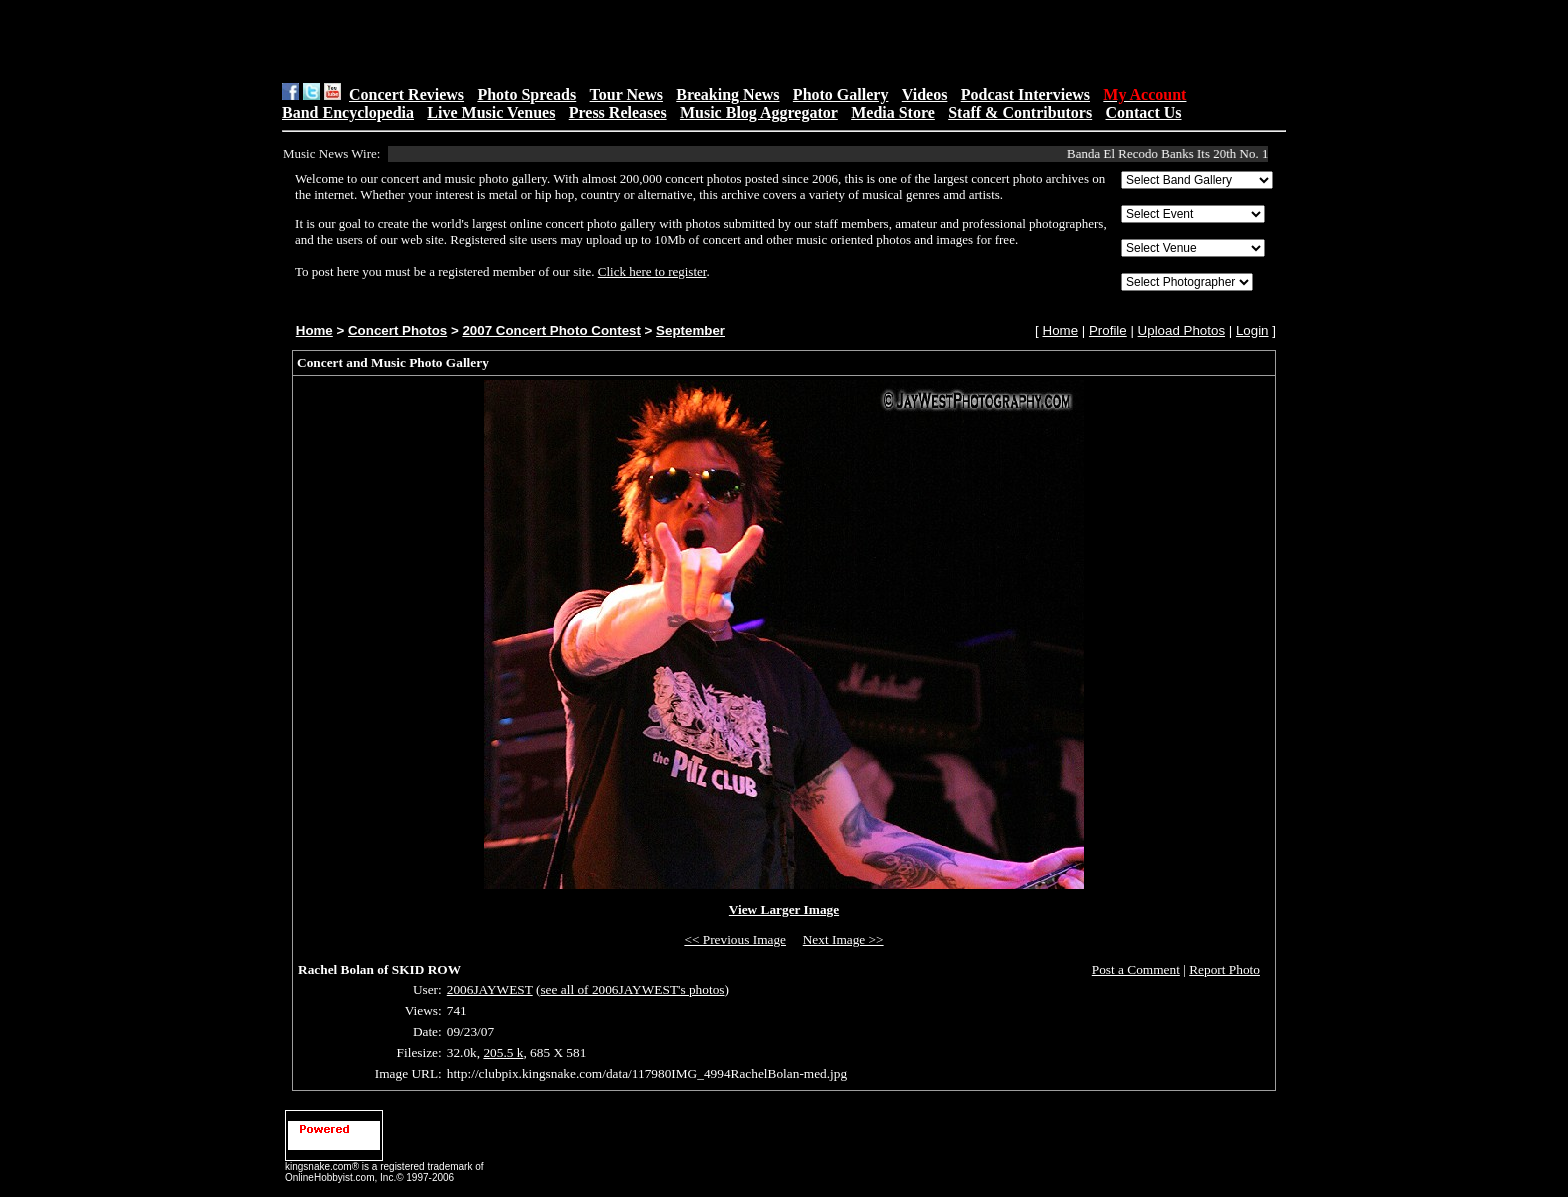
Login (1252, 330)
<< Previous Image (735, 939)
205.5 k (503, 1052)
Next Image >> (843, 939)
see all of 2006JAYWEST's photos (632, 989)
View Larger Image (784, 909)
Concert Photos (397, 330)
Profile (1108, 330)
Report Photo (1224, 969)
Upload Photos (1181, 330)
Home (314, 330)
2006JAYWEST (490, 989)
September (690, 330)
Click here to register (652, 271)
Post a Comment (1136, 969)
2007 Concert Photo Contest (551, 330)
